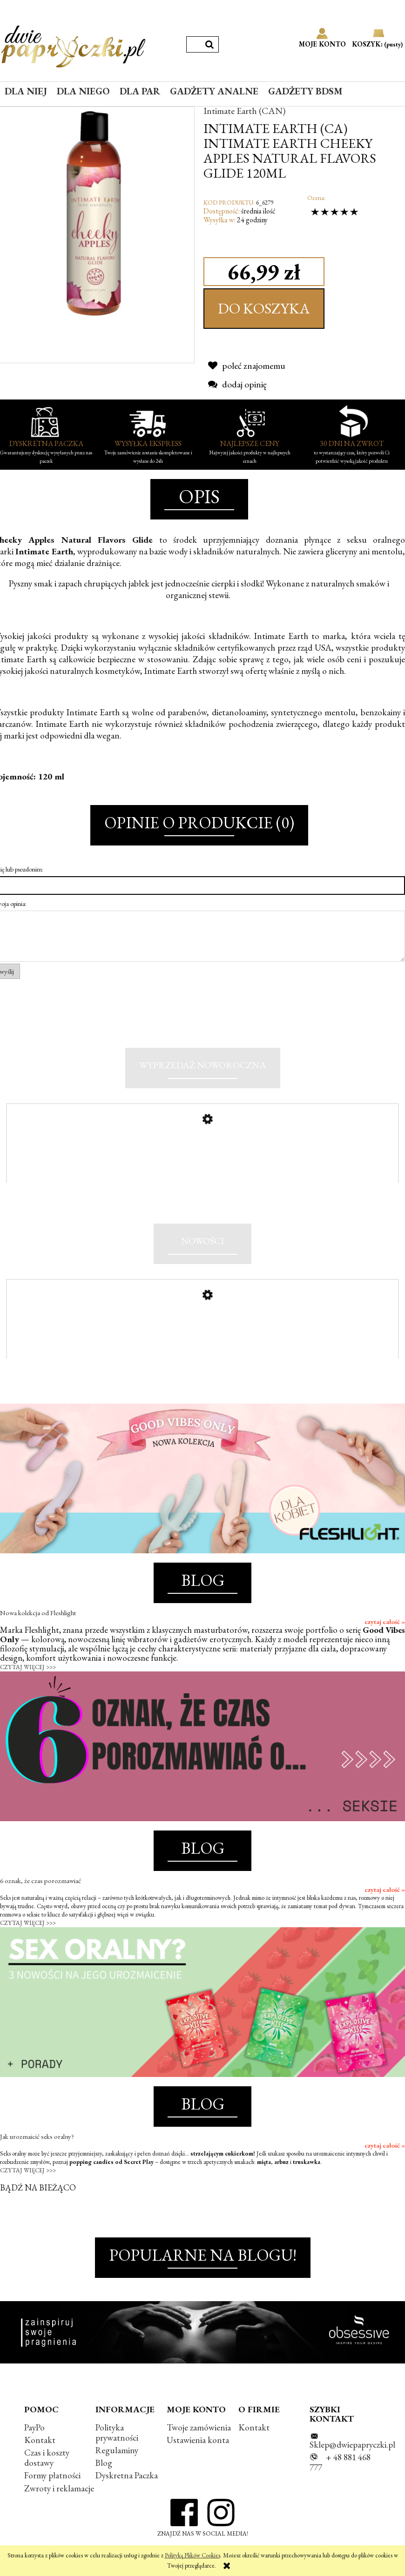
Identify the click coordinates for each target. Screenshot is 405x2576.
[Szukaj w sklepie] (194, 44)
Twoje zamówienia (199, 2430)
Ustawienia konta (198, 2443)
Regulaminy (116, 2453)
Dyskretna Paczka (126, 2478)
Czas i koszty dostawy (46, 2460)
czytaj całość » (384, 1624)
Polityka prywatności (116, 2435)
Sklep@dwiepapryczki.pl (352, 2447)
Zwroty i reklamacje (59, 2491)
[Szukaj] (209, 44)
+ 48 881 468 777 (340, 2465)
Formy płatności (52, 2478)
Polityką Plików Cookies (192, 2555)
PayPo (34, 2430)
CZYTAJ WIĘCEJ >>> (28, 1670)
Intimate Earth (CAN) (244, 111)
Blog (103, 2465)
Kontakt (39, 2443)
